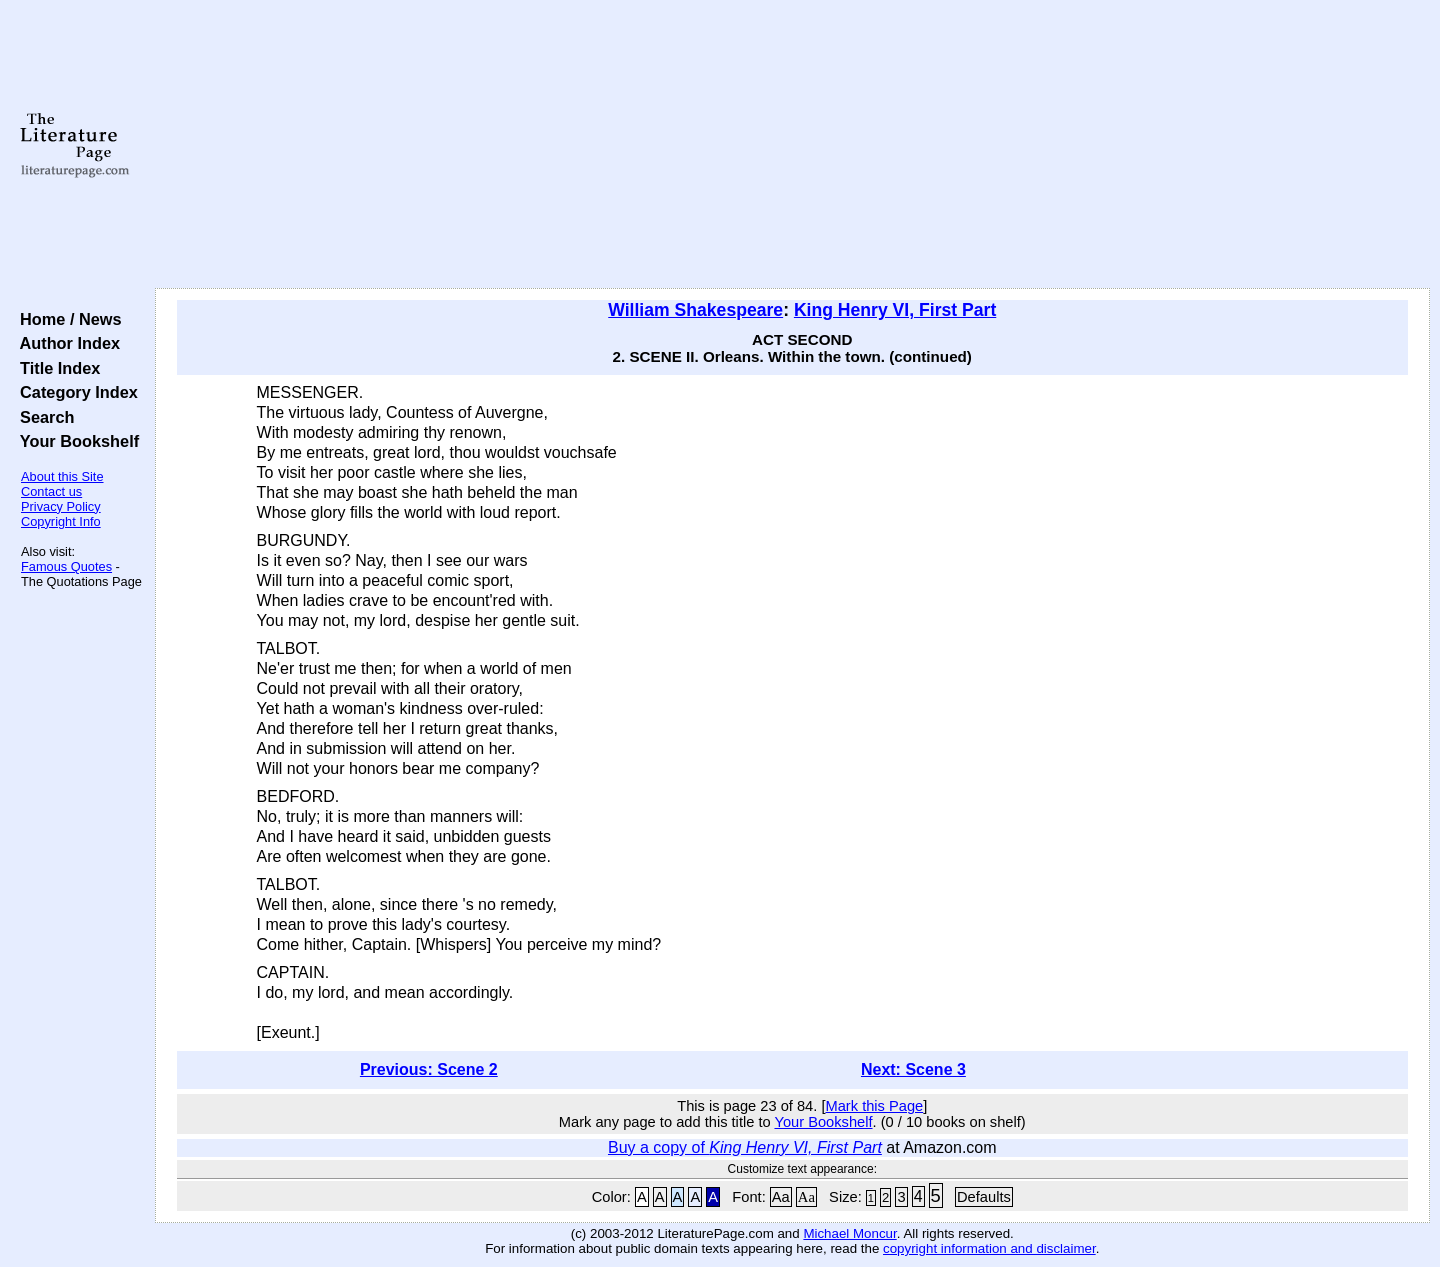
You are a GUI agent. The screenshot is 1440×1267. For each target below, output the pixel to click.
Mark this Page (874, 1106)
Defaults (984, 1197)
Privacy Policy (61, 506)
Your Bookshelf (75, 441)
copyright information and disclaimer (989, 1248)
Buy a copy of (745, 1147)
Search (42, 417)
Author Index (65, 343)
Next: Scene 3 (913, 1069)
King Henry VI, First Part (895, 310)
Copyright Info (61, 521)
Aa (781, 1197)
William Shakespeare (695, 310)
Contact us (51, 491)
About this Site (62, 476)
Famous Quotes (66, 566)
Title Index (55, 368)
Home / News (66, 319)
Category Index (74, 392)
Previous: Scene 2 (429, 1069)
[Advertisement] (792, 145)
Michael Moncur (849, 1233)
